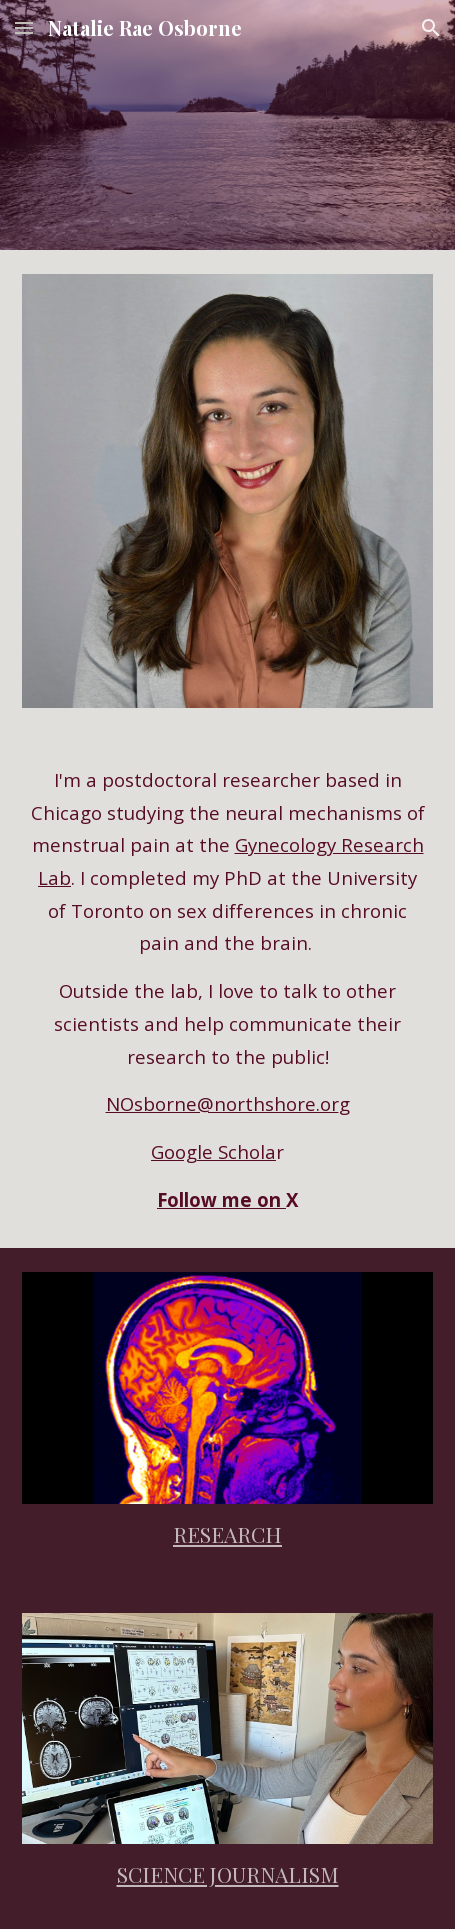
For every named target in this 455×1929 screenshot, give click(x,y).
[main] (228, 990)
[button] (24, 27)
